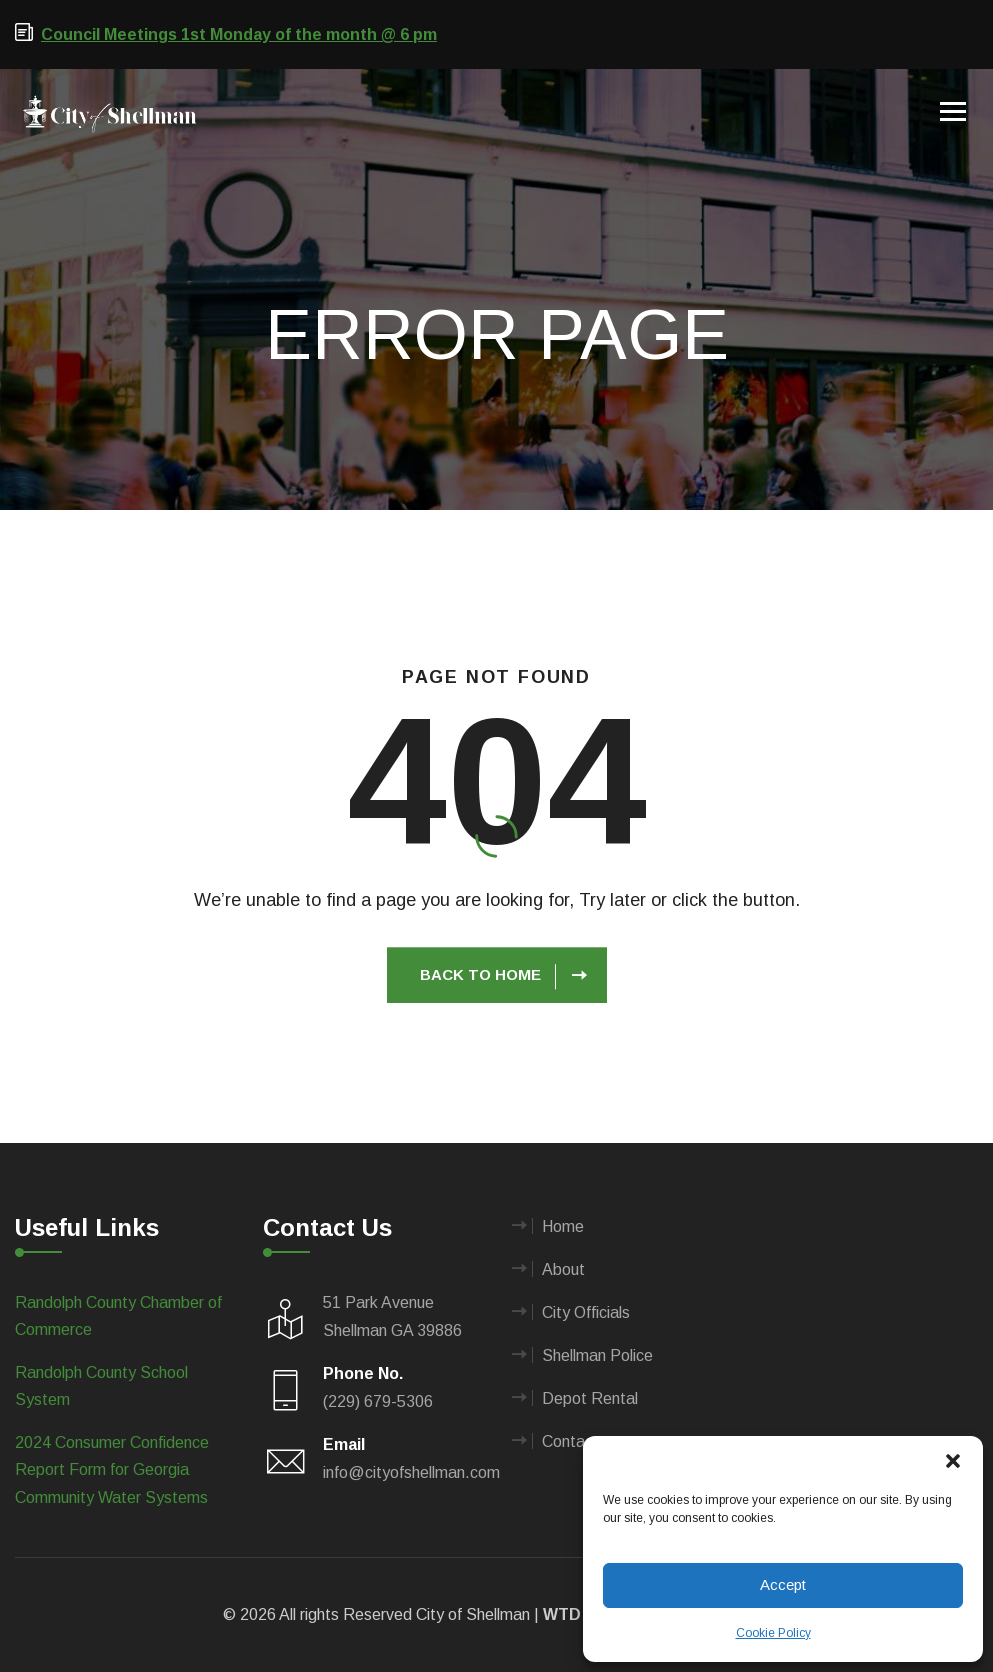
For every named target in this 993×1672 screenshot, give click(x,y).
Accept (783, 1584)
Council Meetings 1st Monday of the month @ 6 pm (239, 34)
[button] (953, 1461)
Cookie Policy (773, 1633)
